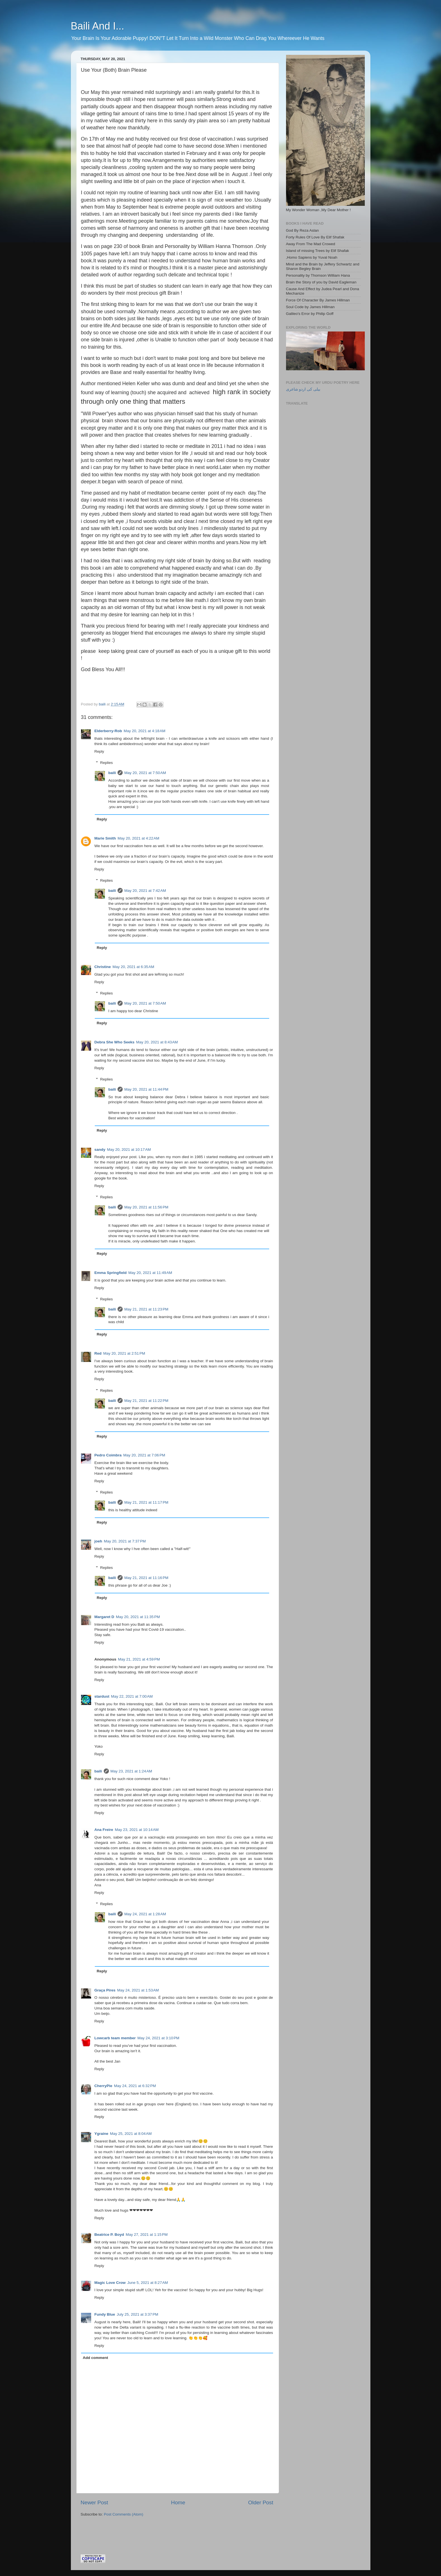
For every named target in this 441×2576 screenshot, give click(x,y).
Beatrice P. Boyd (109, 2234)
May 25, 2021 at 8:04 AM (131, 2133)
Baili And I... (97, 26)
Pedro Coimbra (108, 1455)
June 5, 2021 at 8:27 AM (147, 2282)
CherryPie (103, 2086)
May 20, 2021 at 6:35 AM (133, 967)
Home (178, 2502)
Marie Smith (105, 838)
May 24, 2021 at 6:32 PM (135, 2086)
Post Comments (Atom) (123, 2514)
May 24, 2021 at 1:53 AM (138, 1990)
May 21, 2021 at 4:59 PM (139, 1659)
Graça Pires (105, 1990)
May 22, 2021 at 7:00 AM (132, 1696)
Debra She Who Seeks (114, 1042)
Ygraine (101, 2133)
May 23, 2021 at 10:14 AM (137, 1830)
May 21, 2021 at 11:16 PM (146, 1578)
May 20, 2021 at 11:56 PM (146, 1207)
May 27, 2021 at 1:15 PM (147, 2234)
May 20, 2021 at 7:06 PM (144, 1455)
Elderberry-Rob (108, 731)
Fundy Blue (104, 2314)
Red (98, 1353)
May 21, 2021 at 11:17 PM (146, 1502)
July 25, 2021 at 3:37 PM (137, 2314)
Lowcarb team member (115, 2038)
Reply (99, 751)
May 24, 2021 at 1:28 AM (145, 1914)
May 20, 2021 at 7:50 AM (145, 773)
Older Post (260, 2502)
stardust (101, 1696)
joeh (98, 1541)
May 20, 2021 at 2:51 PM (124, 1353)
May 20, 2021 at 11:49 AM (150, 1273)
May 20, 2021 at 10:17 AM (129, 1149)
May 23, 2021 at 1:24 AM (131, 1771)
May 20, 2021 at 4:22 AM (138, 838)
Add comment (95, 2358)
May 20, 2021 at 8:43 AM (157, 1042)
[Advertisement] (146, 2528)
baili (112, 773)
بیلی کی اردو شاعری (303, 389)
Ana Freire (103, 1830)
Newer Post (94, 2502)
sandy (99, 1149)
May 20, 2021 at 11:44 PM (146, 1089)
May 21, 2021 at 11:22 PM (146, 1400)
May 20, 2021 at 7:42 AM (145, 890)
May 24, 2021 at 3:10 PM (158, 2038)
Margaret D (104, 1617)
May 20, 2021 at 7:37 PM (125, 1541)
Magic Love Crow (110, 2282)
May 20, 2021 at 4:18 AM (144, 731)
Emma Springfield (110, 1273)
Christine (102, 967)
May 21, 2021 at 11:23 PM (146, 1309)
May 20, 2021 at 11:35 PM (138, 1617)
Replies (106, 763)
